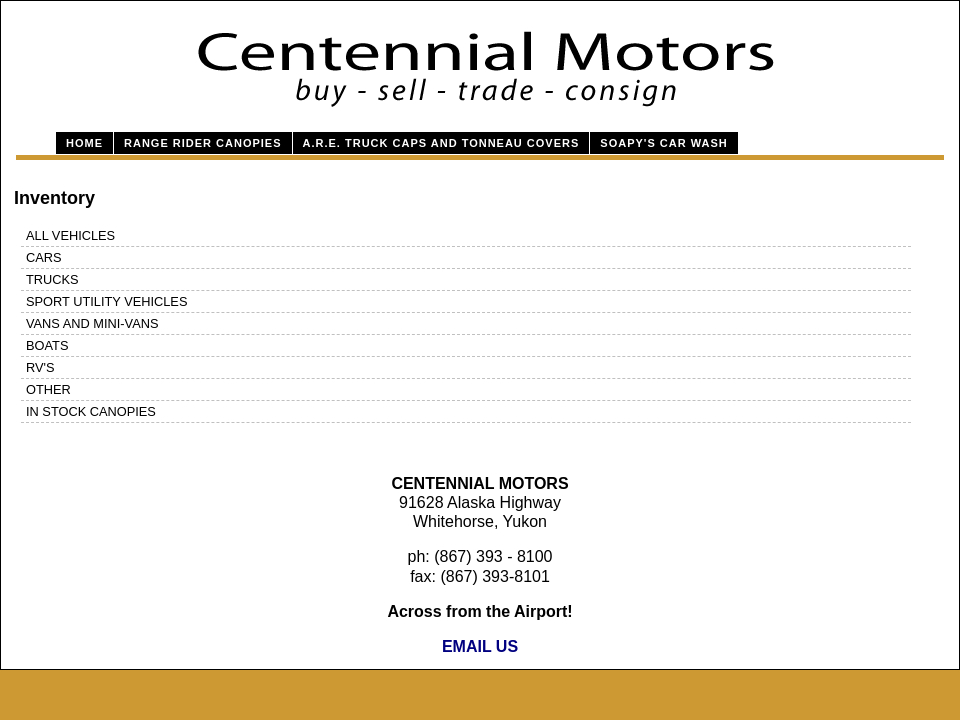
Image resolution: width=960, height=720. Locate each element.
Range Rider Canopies (203, 143)
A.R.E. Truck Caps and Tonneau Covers (441, 143)
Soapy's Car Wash (663, 143)
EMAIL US (480, 646)
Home (84, 143)
